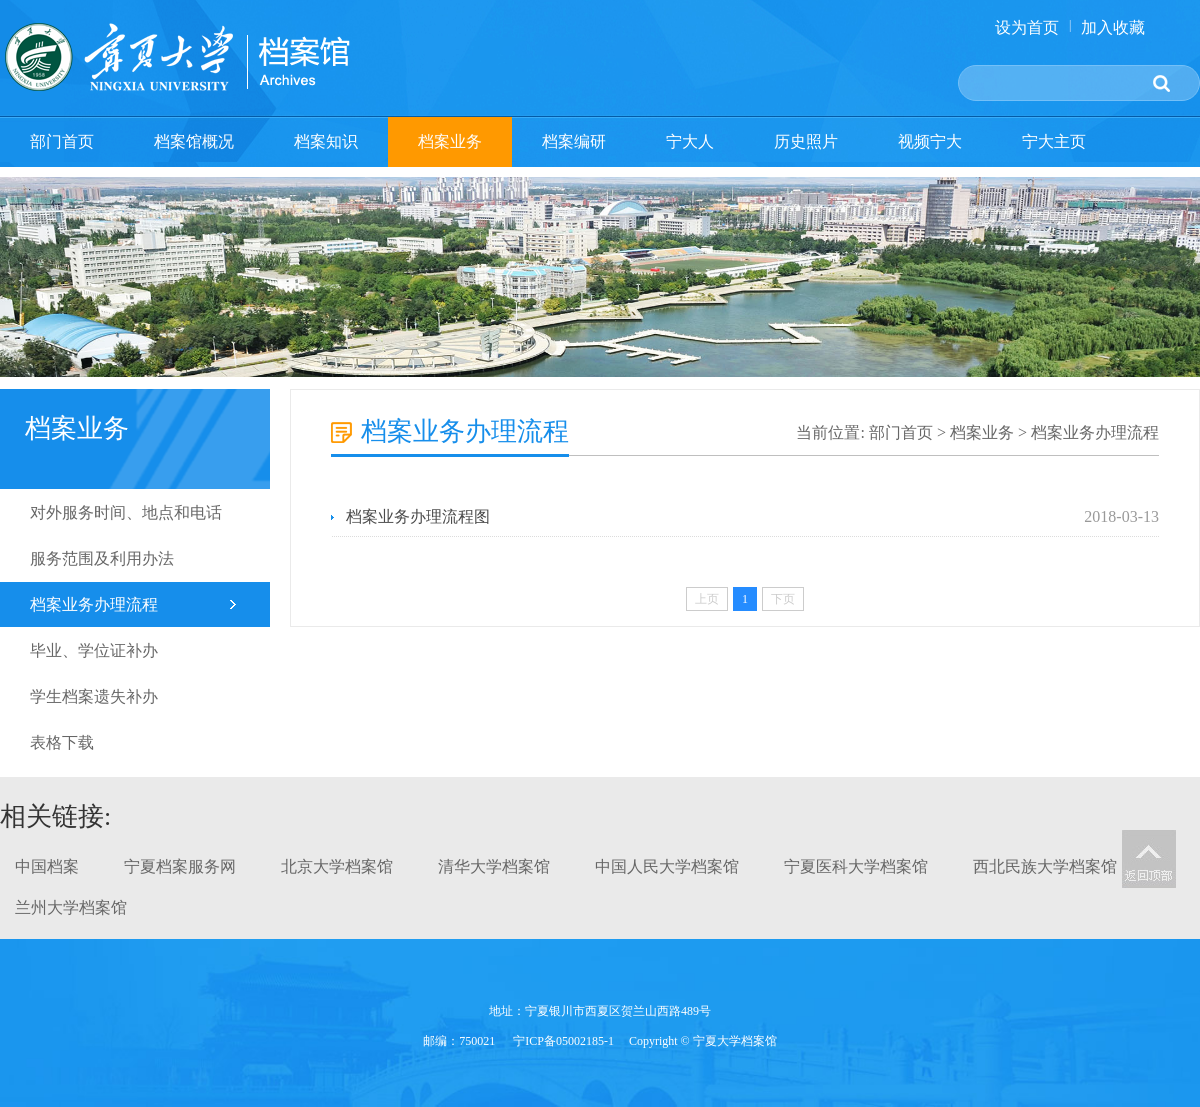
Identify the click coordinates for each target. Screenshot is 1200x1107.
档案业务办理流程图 (418, 516)
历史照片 (806, 141)
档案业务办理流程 (94, 604)
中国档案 (47, 866)
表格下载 (62, 742)
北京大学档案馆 (337, 866)
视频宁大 (930, 141)
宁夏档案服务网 (180, 866)
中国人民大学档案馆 (667, 866)
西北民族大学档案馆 (1045, 866)
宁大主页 (1054, 141)
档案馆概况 (194, 141)
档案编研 (574, 141)
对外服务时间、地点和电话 (126, 512)
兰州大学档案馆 (71, 907)
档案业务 (450, 141)
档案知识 (326, 141)
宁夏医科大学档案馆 (856, 866)
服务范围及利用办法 (102, 558)
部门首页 (62, 141)
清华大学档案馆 (494, 866)
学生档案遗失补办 (94, 696)
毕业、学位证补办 (94, 650)
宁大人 (690, 141)
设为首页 (1027, 27)
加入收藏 (1113, 27)
